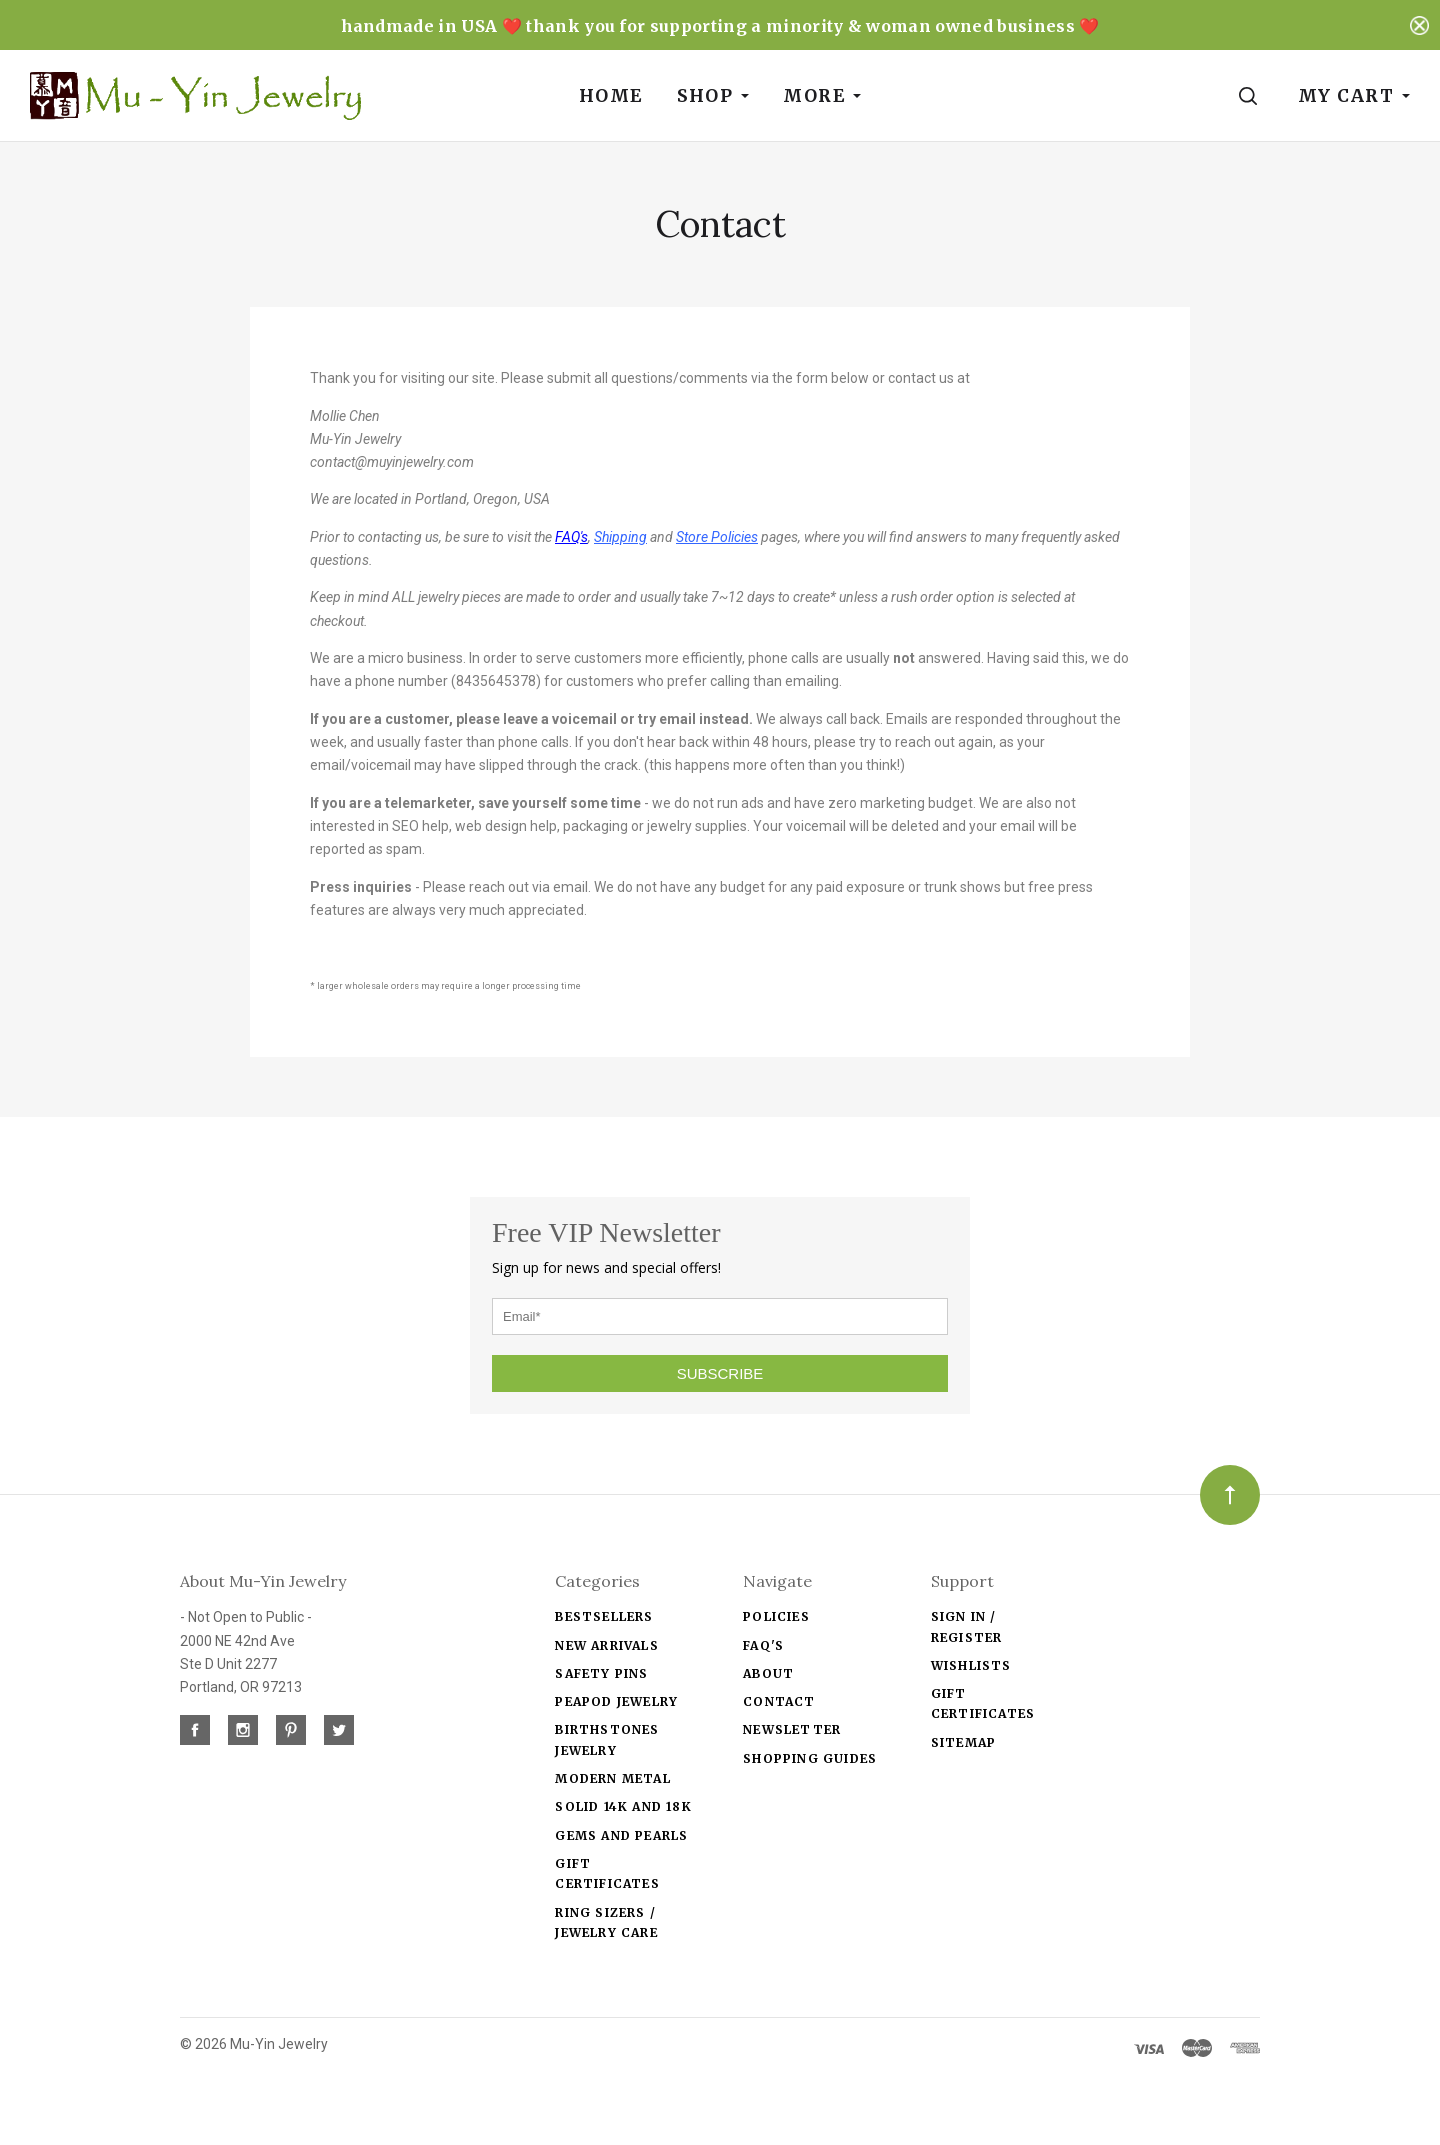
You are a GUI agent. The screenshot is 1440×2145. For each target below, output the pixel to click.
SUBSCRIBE (720, 1373)
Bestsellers (604, 1616)
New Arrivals (606, 1645)
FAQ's (763, 1645)
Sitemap (963, 1742)
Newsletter (792, 1729)
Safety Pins (601, 1673)
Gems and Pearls (621, 1835)
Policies (776, 1616)
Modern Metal (612, 1778)
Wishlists (971, 1665)
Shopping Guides (810, 1758)
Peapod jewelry (616, 1701)
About (768, 1673)
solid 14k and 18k (623, 1806)
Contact (779, 1701)
